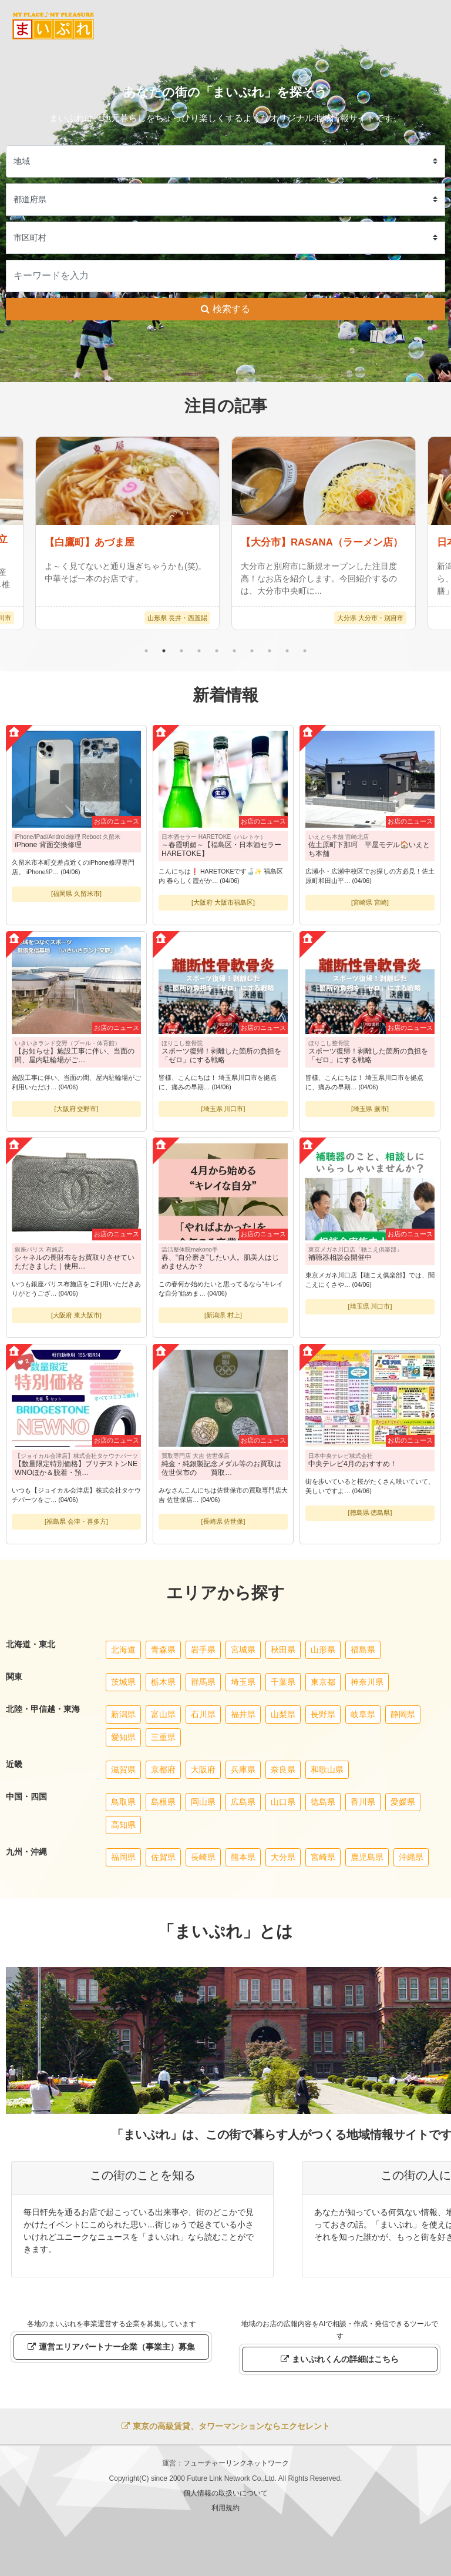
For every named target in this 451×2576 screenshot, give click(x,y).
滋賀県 (123, 1769)
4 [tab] (199, 651)
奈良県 (283, 1769)
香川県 (363, 1801)
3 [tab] (181, 651)
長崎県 (203, 1857)
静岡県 (403, 1714)
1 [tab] (146, 651)
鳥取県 (123, 1801)
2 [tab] (164, 651)
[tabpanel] (323, 533)
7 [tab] (252, 651)
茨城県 (123, 1682)
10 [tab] (305, 651)
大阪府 (203, 1769)
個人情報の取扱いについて (225, 2493)
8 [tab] (269, 651)
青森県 (163, 1649)
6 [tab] (234, 651)
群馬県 (203, 1682)
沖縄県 (411, 1857)
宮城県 (243, 1649)
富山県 (163, 1714)
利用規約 (225, 2508)
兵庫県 (243, 1769)
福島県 (363, 1649)
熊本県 (243, 1857)
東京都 (323, 1682)
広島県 (243, 1801)
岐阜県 (363, 1714)
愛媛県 (403, 1801)
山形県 (323, 1649)
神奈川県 (367, 1682)
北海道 (123, 1649)
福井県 (243, 1714)
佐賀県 (163, 1857)
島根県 (163, 1801)
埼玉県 (243, 1682)
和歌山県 (327, 1769)
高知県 (123, 1824)
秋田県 (283, 1649)
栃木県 (163, 1682)
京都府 (163, 1769)
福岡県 (123, 1857)
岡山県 (203, 1801)
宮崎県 (323, 1857)
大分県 (283, 1857)
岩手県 (203, 1649)
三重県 (163, 1737)
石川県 (203, 1714)
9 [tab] (287, 651)
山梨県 (283, 1714)
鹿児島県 (367, 1857)
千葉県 (283, 1682)
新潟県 (123, 1714)
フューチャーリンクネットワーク (236, 2463)
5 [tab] (217, 651)
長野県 (323, 1714)
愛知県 (123, 1737)
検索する (225, 309)
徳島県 (323, 1801)
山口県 (283, 1801)
